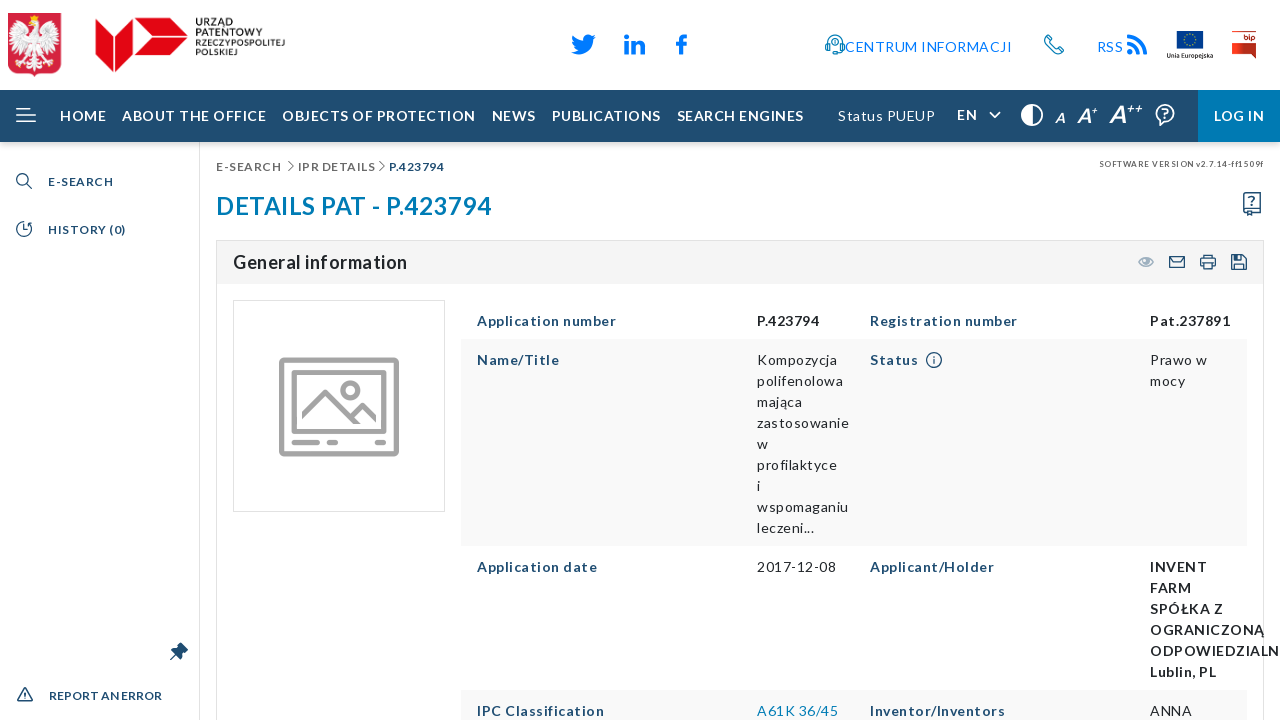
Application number (546, 320)
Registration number (944, 320)
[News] (514, 116)
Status (894, 359)
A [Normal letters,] (1060, 117)
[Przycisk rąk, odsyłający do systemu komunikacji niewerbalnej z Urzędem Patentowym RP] (793, 45)
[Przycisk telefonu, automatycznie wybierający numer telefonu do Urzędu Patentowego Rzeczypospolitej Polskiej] (1054, 45)
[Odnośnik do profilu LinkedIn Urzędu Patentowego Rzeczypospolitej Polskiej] (634, 45)
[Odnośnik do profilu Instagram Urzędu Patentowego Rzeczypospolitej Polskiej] (761, 45)
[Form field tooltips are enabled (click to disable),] (1165, 116)
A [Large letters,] (1087, 115)
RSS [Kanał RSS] (1124, 46)
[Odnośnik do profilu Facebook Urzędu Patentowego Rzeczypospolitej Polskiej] (686, 45)
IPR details (337, 166)
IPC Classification (540, 710)
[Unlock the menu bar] (179, 651)
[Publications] (606, 116)
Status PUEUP (886, 115)
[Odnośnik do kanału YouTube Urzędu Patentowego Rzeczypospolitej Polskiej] (729, 45)
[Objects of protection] (379, 116)
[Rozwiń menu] (26, 116)
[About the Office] (194, 116)
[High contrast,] (1032, 116)
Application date (537, 566)
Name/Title (518, 359)
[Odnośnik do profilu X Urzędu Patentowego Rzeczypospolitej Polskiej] (581, 45)
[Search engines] (740, 116)
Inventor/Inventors (937, 710)
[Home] (83, 116)
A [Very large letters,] (1125, 113)
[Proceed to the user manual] (1252, 204)
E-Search (250, 166)
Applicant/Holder (932, 566)
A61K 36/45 (797, 710)
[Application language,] (978, 116)
